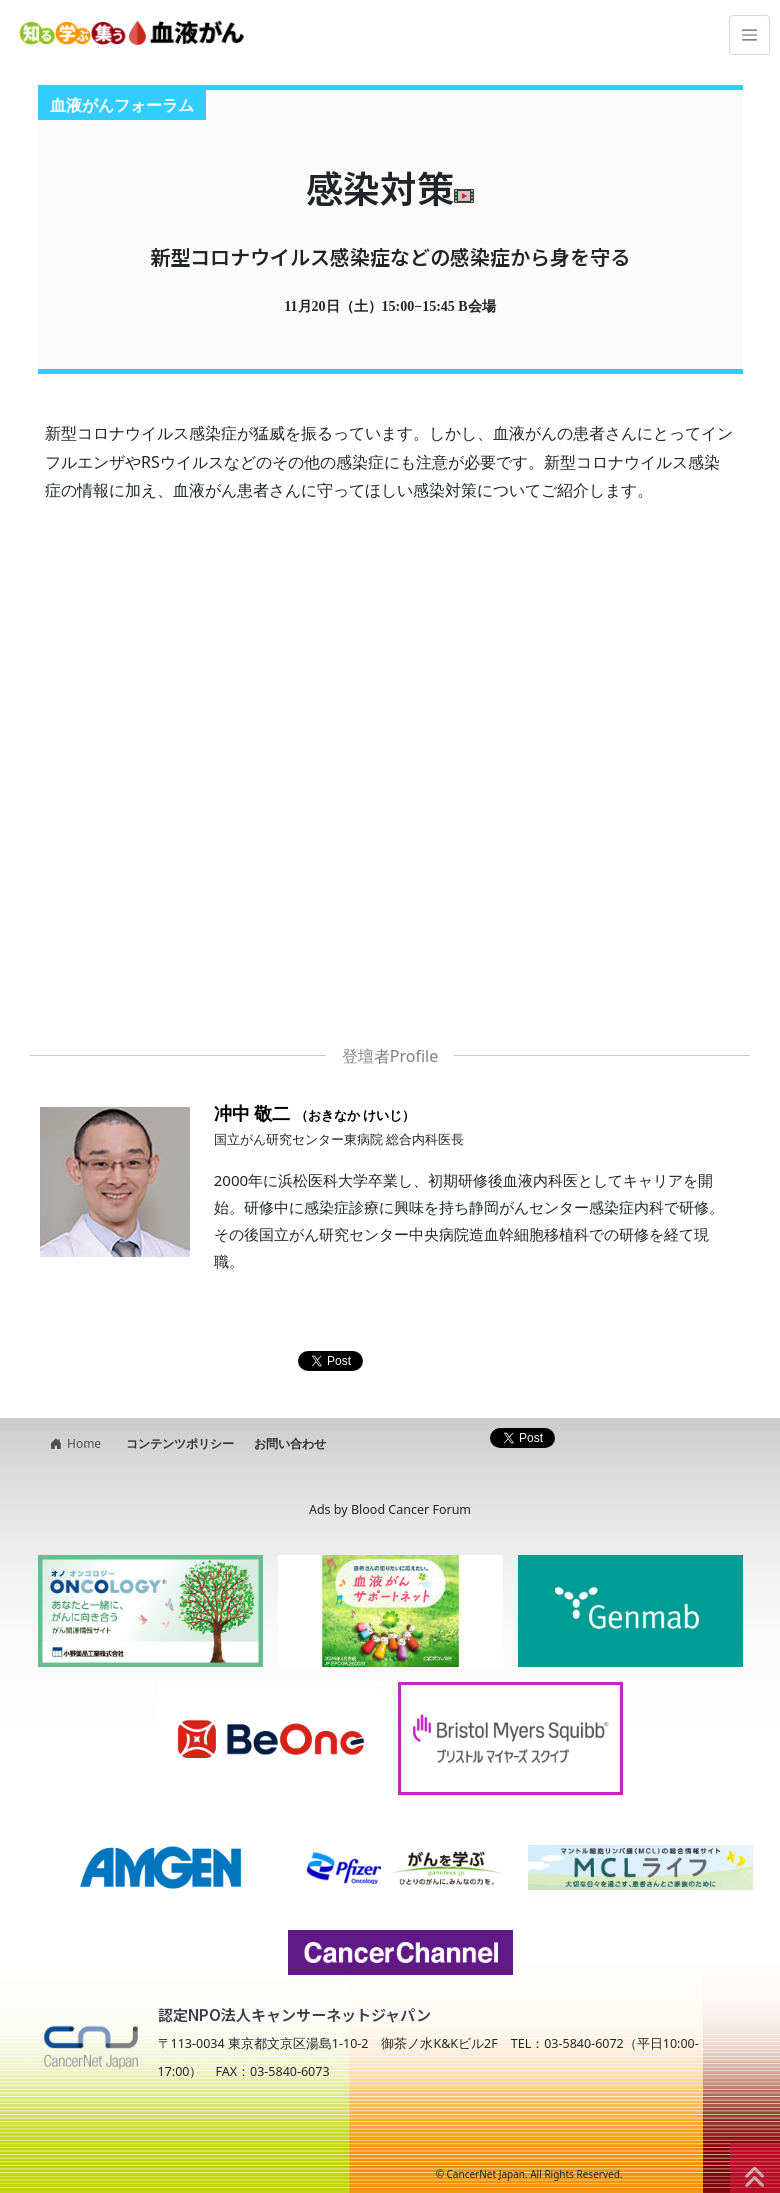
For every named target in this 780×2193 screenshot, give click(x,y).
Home (73, 1443)
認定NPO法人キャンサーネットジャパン (294, 2014)
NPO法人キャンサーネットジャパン (205, 2135)
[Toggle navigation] (749, 35)
